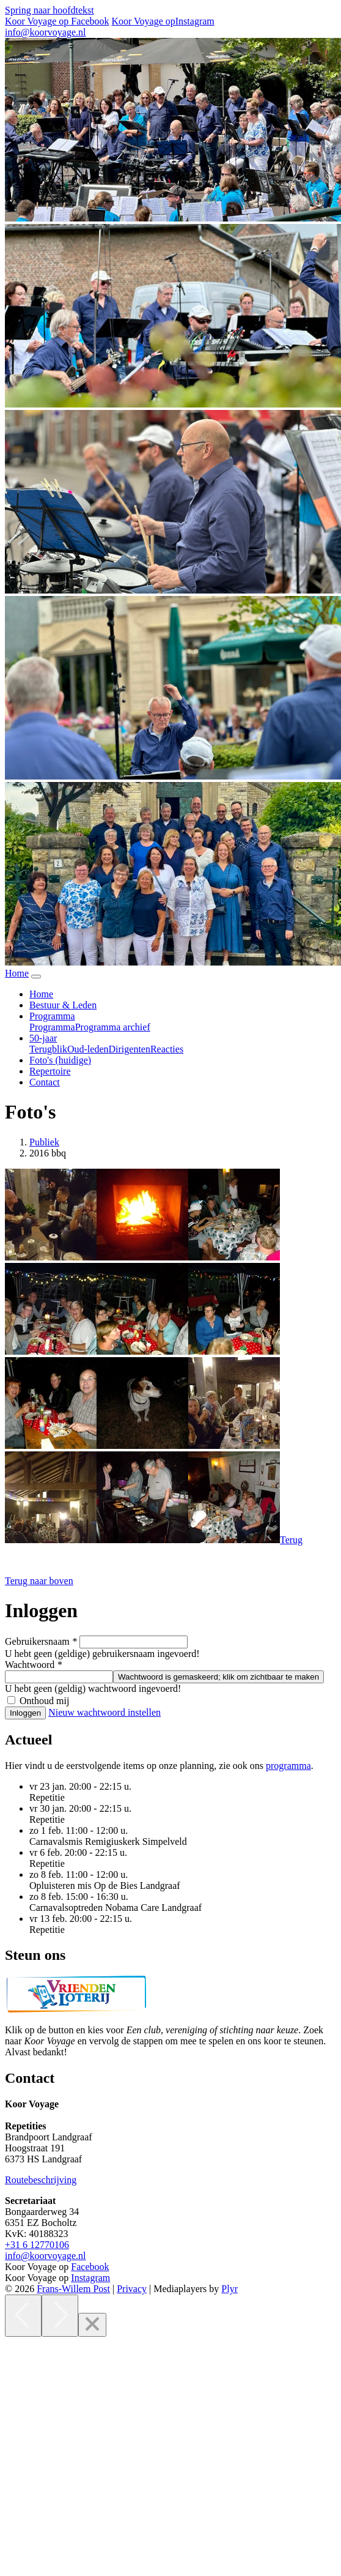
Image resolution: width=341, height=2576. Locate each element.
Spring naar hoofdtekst (49, 10)
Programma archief (112, 1027)
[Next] (60, 2316)
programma (288, 1765)
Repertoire (50, 1071)
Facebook (90, 2266)
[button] (39, 1581)
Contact (44, 1082)
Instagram (90, 2278)
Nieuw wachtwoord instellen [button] (104, 1712)
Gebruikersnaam (41, 1641)
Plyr (229, 2289)
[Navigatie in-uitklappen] (36, 976)
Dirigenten (129, 1049)
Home (41, 994)
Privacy (132, 2289)
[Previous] (23, 2316)
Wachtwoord (33, 1664)
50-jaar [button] (43, 1038)
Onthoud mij (44, 1701)
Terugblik (48, 1049)
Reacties (166, 1049)
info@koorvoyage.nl (45, 32)
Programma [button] (52, 1016)
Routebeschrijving (40, 2180)
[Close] (92, 2325)
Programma (52, 1027)
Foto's (60, 1060)
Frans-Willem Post (73, 2289)
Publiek (44, 1142)
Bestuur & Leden (63, 1005)
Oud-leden (88, 1049)
